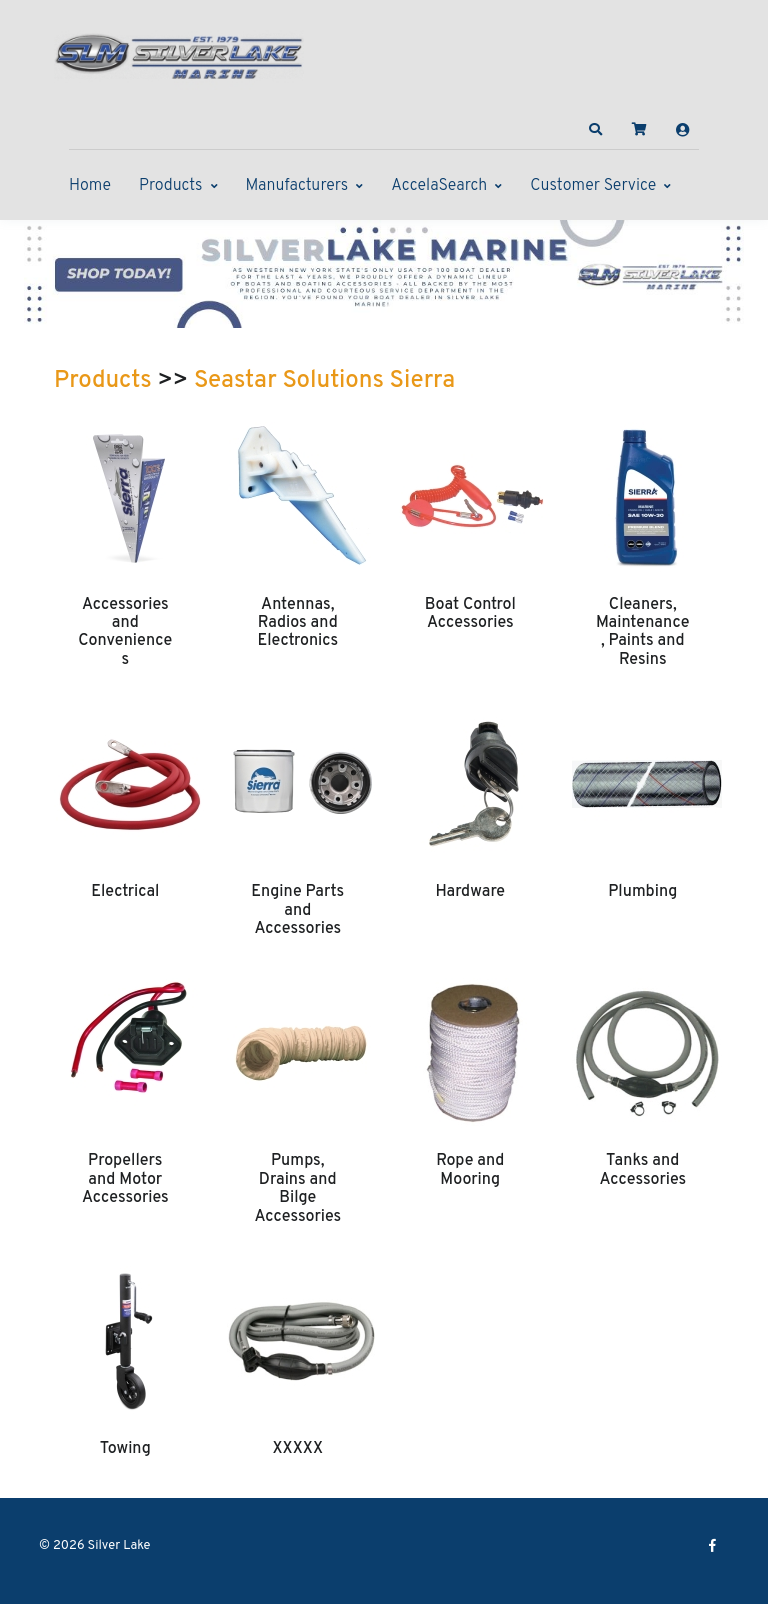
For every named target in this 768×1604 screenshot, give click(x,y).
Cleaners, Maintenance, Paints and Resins (642, 632)
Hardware (470, 892)
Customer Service (593, 186)
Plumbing (642, 892)
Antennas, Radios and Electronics (297, 623)
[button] (596, 130)
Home (90, 186)
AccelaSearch (439, 186)
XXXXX (297, 1449)
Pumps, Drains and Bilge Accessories (297, 1188)
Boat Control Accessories (470, 614)
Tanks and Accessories (642, 1170)
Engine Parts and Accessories (297, 910)
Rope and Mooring (470, 1170)
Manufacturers (297, 186)
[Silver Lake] (179, 54)
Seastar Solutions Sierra (324, 381)
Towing (125, 1449)
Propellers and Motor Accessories (125, 1179)
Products (170, 186)
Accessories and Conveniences (125, 632)
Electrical (125, 892)
